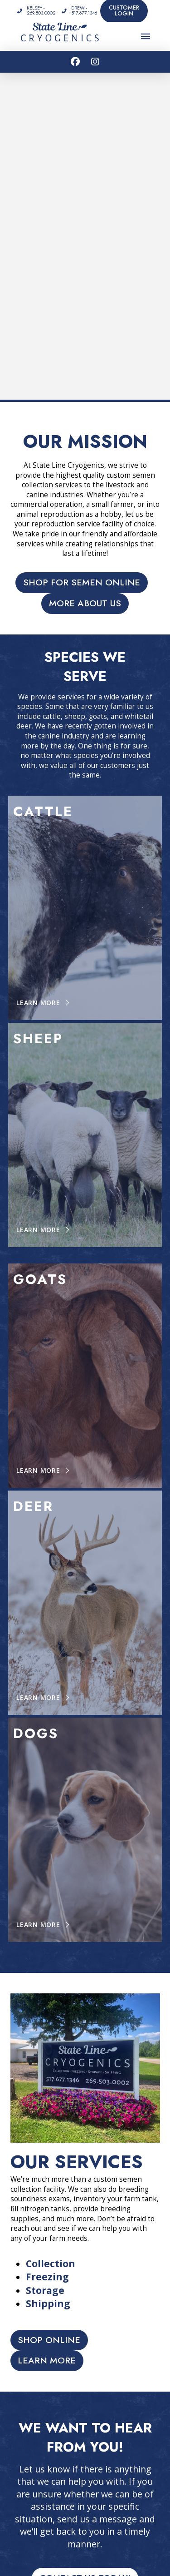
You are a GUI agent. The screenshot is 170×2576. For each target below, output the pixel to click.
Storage (45, 2290)
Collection (50, 2263)
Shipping (48, 2303)
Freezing (47, 2276)
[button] (145, 36)
